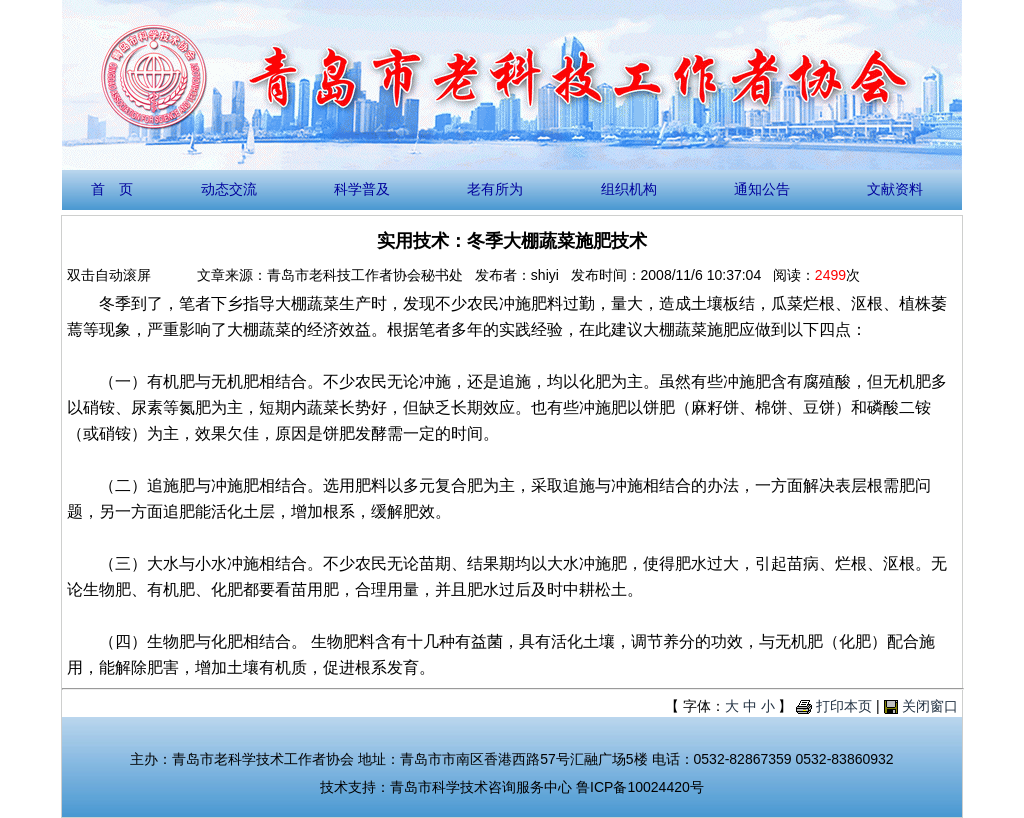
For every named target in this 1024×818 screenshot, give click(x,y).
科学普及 (362, 189)
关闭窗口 (930, 706)
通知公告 (762, 189)
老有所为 (495, 189)
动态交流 (229, 189)
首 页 (112, 189)
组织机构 (629, 189)
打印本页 (844, 706)
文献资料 (895, 189)
